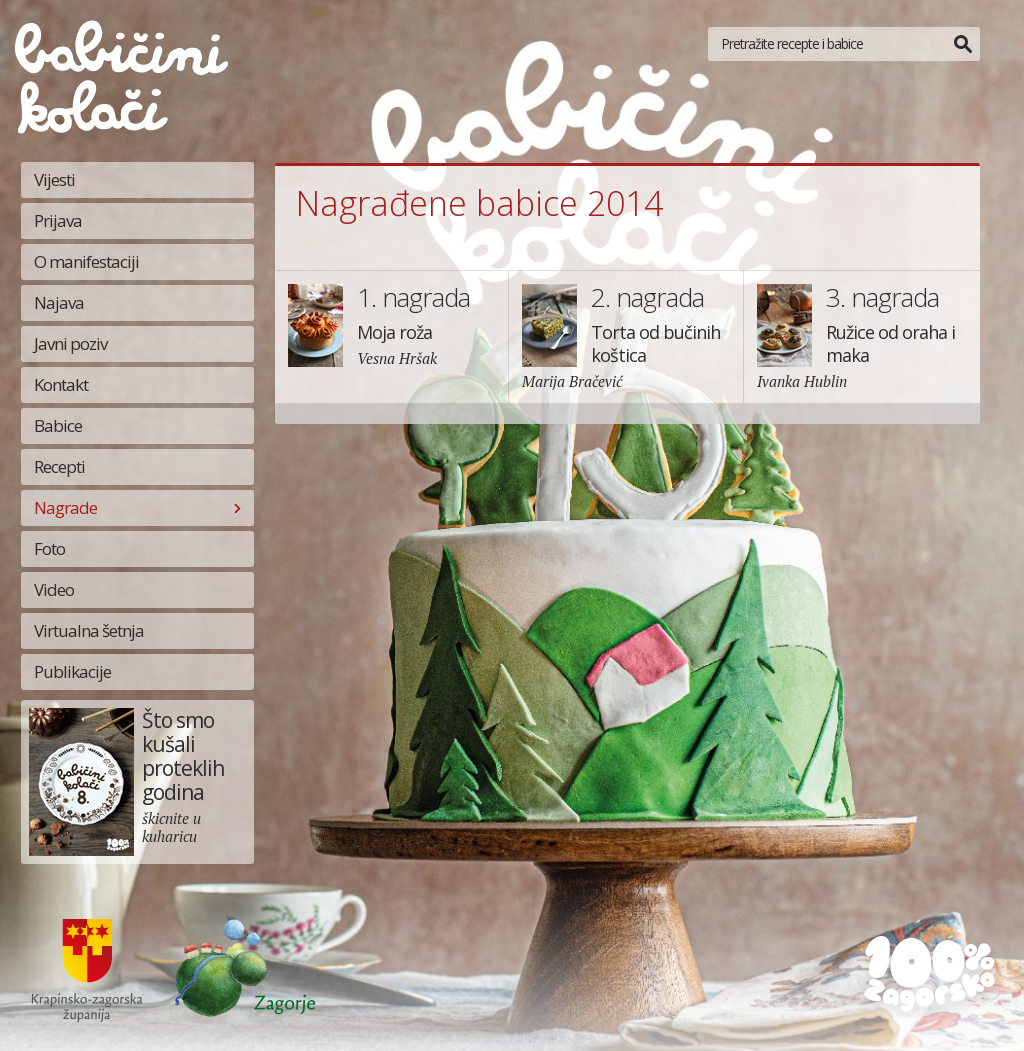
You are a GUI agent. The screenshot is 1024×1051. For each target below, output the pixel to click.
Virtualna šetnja (89, 630)
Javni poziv (70, 343)
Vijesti (54, 179)
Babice (58, 425)
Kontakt (61, 384)
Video (54, 589)
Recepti (59, 466)
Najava (59, 302)
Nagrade (65, 507)
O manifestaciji (86, 261)
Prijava (58, 220)
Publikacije (72, 671)
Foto (49, 548)
